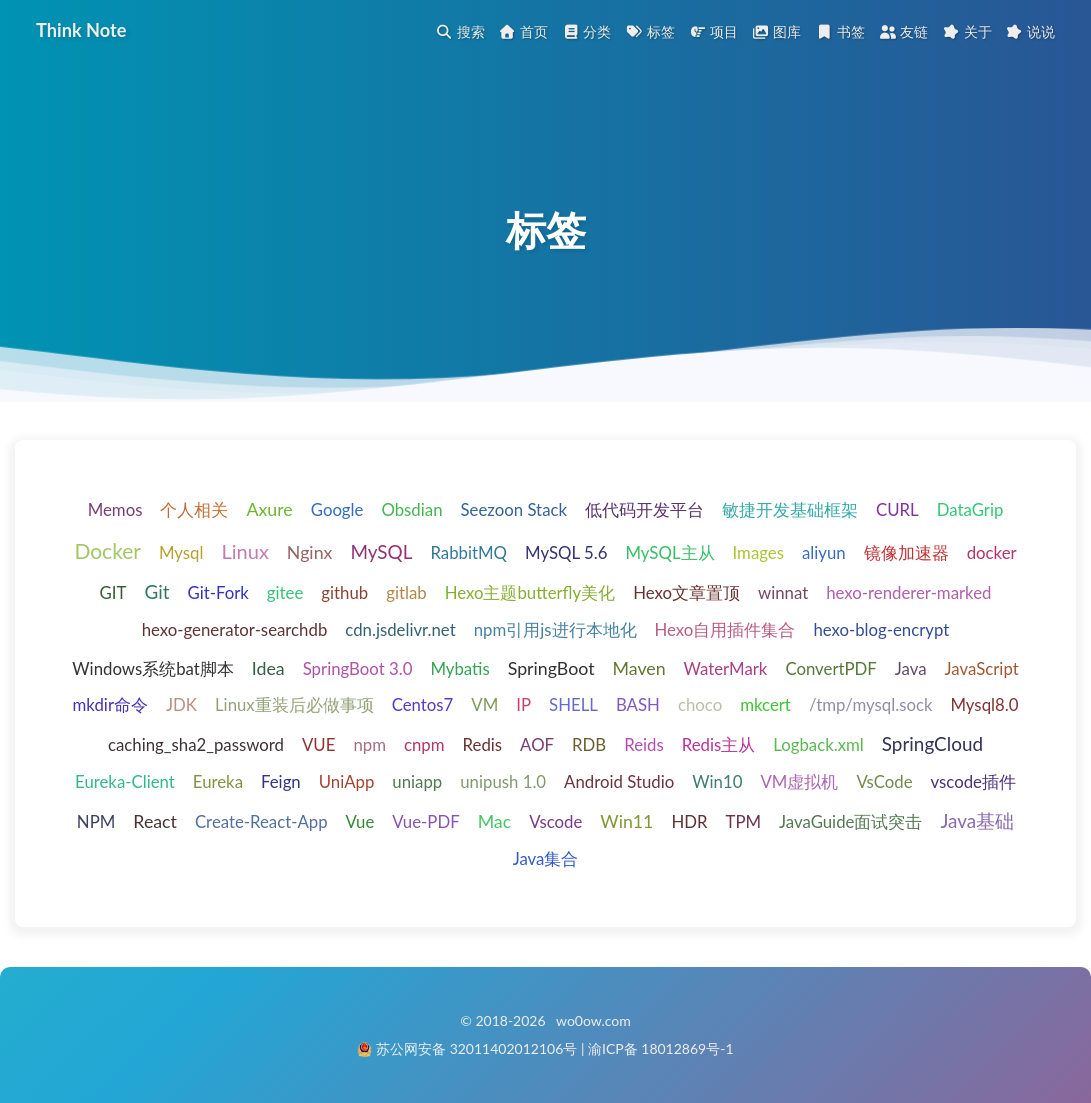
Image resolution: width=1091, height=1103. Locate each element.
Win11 (626, 822)
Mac (495, 822)
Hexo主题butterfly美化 (530, 594)
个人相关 (194, 511)
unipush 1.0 (503, 783)
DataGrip (970, 511)
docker (992, 553)
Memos (115, 511)
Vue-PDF (425, 822)
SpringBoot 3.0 (358, 670)
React (155, 822)
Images (758, 553)
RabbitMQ (468, 553)
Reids (644, 746)
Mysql (181, 553)
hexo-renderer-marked (908, 594)
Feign (281, 783)
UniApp (347, 783)
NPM (96, 822)
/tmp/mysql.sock (871, 706)
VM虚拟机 (799, 783)
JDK (181, 706)
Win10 (717, 783)
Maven (639, 670)
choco (700, 706)
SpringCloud (932, 745)
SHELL (573, 706)
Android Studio (619, 783)
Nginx (310, 553)
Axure (269, 511)
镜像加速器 (906, 553)
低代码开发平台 (644, 511)
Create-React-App (261, 822)
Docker (107, 551)
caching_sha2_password (196, 746)
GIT (113, 594)
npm (369, 746)
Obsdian (411, 511)
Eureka (218, 783)
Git (156, 593)
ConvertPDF (830, 670)
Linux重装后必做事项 (294, 706)
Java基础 (977, 821)
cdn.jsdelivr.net (400, 631)
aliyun (824, 553)
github (344, 594)
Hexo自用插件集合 (725, 631)
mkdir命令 (110, 706)
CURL (897, 511)
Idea (268, 670)
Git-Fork (217, 594)
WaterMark (726, 670)
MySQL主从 (669, 553)
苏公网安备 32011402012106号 (476, 1048)
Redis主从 (719, 746)
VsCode (884, 783)
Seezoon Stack (514, 511)
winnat (783, 594)
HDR (689, 822)
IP (523, 706)
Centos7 (423, 706)
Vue (360, 822)
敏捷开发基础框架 (790, 511)
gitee (285, 594)
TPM (744, 822)
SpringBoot (551, 670)
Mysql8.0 (984, 706)
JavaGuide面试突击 (850, 822)
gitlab (406, 594)
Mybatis (459, 670)
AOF (537, 746)
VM (484, 706)
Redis (483, 746)
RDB (589, 746)
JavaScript (982, 670)
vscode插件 (973, 783)
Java (911, 670)
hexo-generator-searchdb (235, 631)
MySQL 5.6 (566, 553)
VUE (318, 746)
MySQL (381, 552)
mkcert (765, 706)
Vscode (555, 822)
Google (337, 511)
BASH (638, 706)
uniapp (417, 783)
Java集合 (546, 859)
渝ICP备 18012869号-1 (661, 1048)
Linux (244, 552)
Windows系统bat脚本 (153, 670)
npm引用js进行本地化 (555, 631)
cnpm (424, 746)
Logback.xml (818, 746)
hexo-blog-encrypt (881, 631)
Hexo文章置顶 (686, 594)
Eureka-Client (125, 783)
